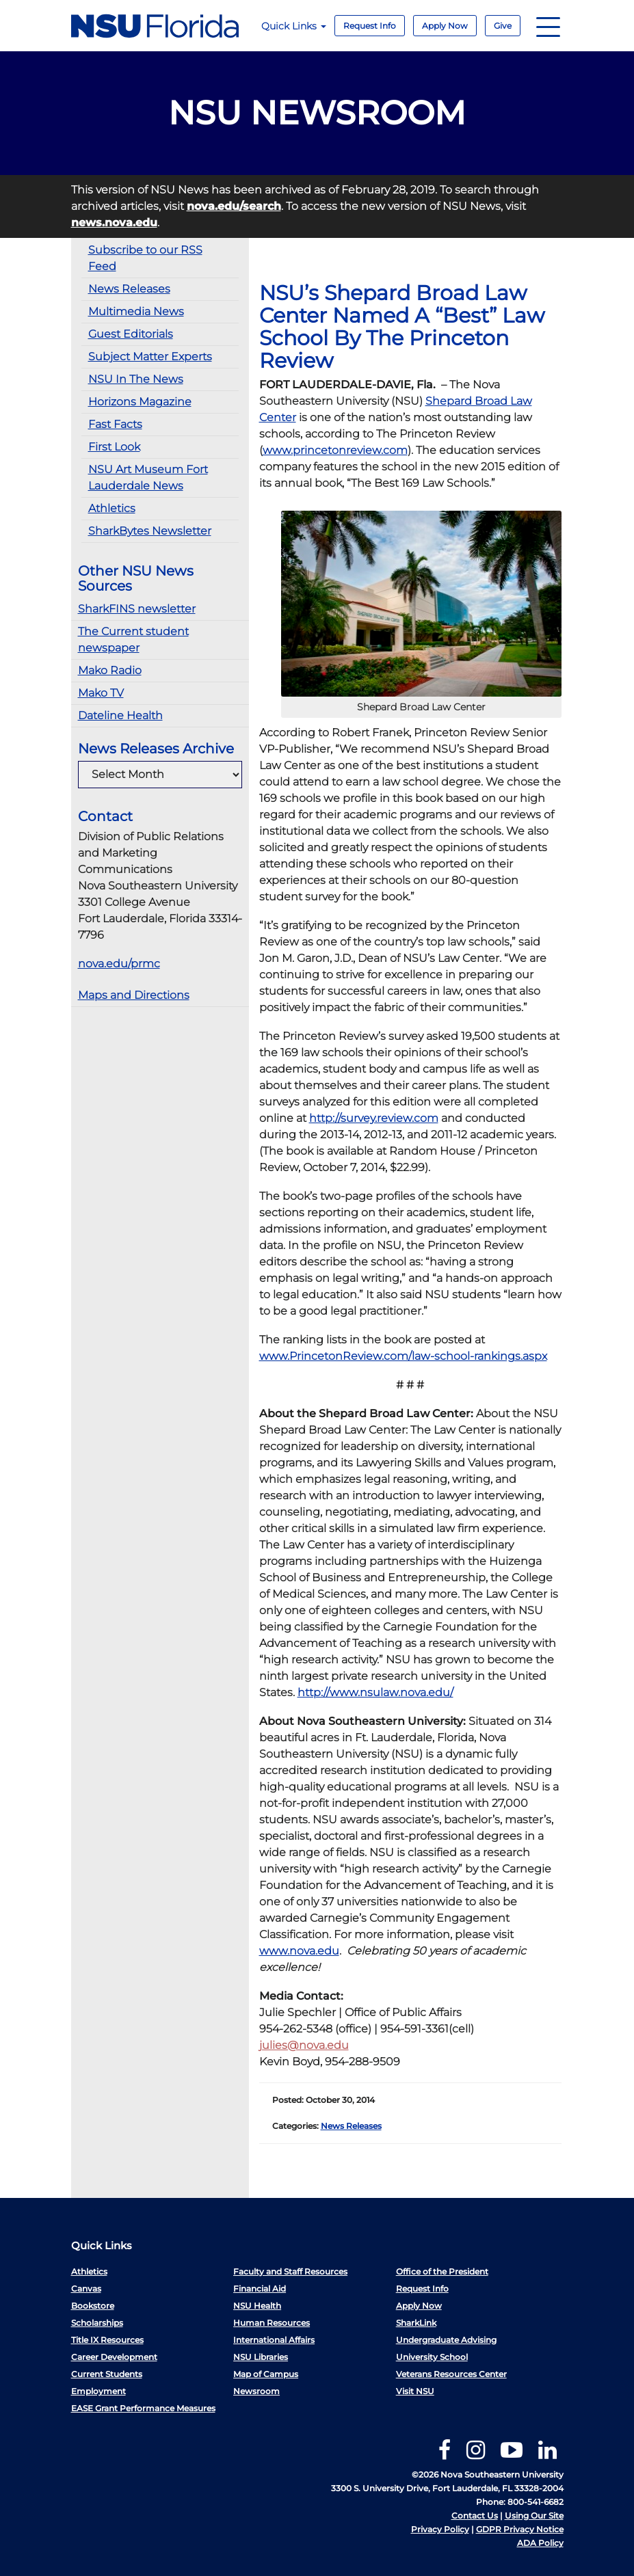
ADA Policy (540, 2543)
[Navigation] (548, 25)
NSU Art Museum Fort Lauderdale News (148, 477)
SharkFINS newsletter (137, 608)
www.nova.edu (299, 1950)
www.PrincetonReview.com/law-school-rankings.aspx (403, 1356)
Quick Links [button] (293, 26)
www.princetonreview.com (335, 450)
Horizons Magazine (139, 401)
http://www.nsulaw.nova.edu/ (375, 1692)
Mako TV (101, 692)
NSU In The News (135, 379)
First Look (114, 446)
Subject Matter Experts (150, 356)
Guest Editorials (130, 333)
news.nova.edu (114, 222)
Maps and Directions (133, 995)
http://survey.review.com (373, 1118)
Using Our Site (534, 2515)
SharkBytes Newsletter (149, 530)
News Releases (129, 288)
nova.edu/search (234, 206)
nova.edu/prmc (119, 963)
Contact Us (474, 2515)
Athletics (111, 508)
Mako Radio (110, 670)
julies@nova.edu (304, 2045)
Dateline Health (120, 715)
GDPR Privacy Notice (520, 2529)
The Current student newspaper (133, 639)
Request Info (369, 26)
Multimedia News (136, 311)
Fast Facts (115, 424)
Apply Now (445, 26)
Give (503, 26)
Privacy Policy (440, 2529)
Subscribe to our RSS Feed (145, 258)
